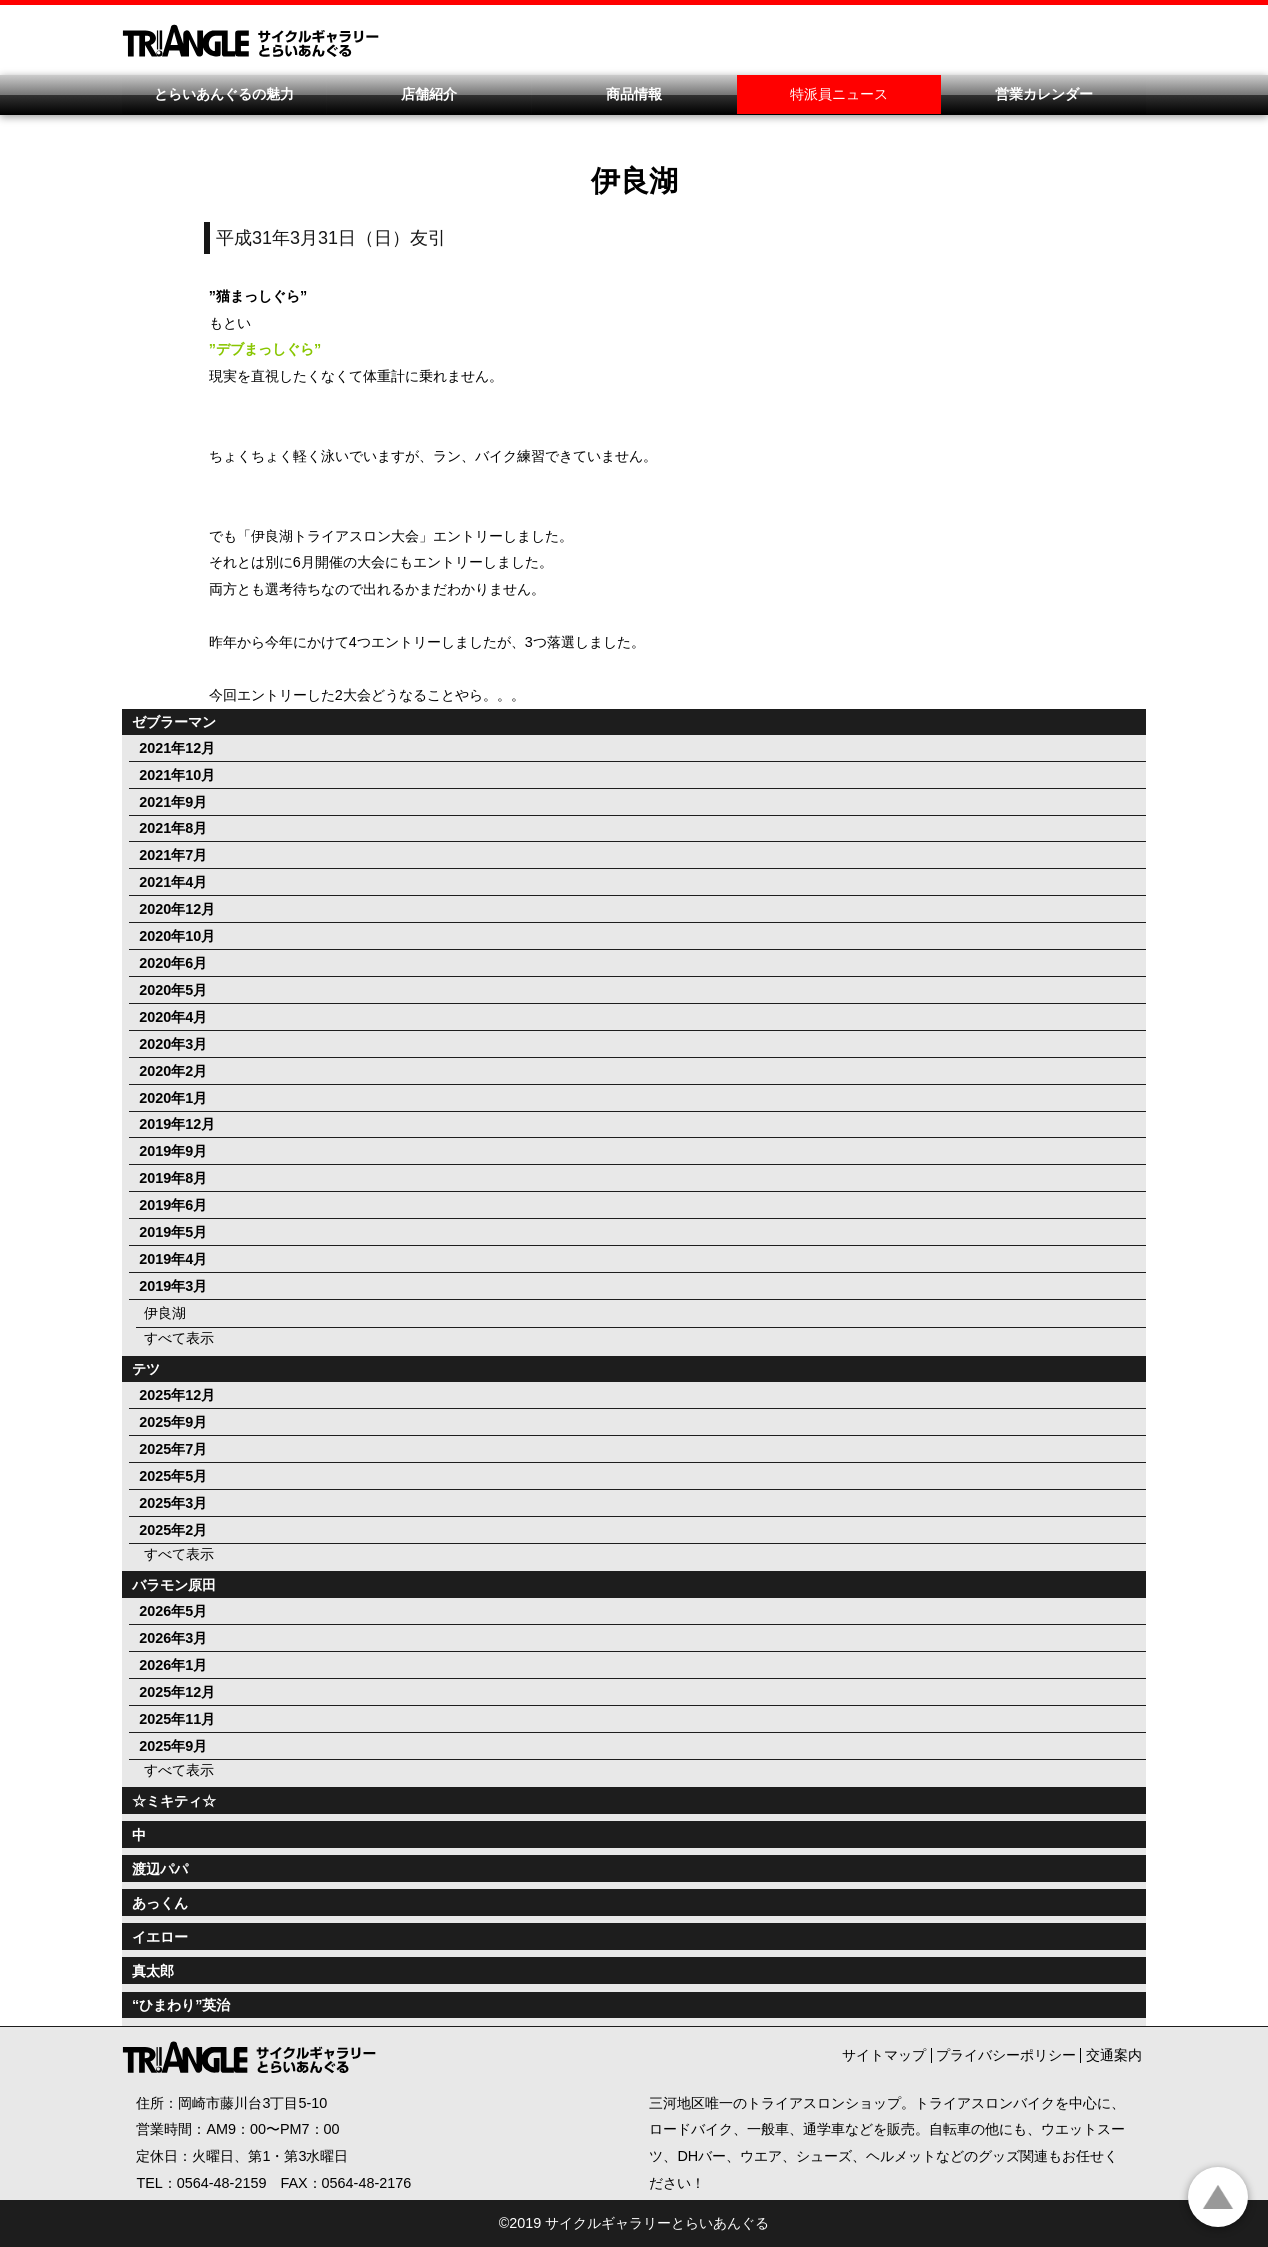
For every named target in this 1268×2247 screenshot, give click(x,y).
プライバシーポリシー (1006, 2055)
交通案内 (1114, 2055)
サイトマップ (884, 2055)
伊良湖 (165, 1313)
